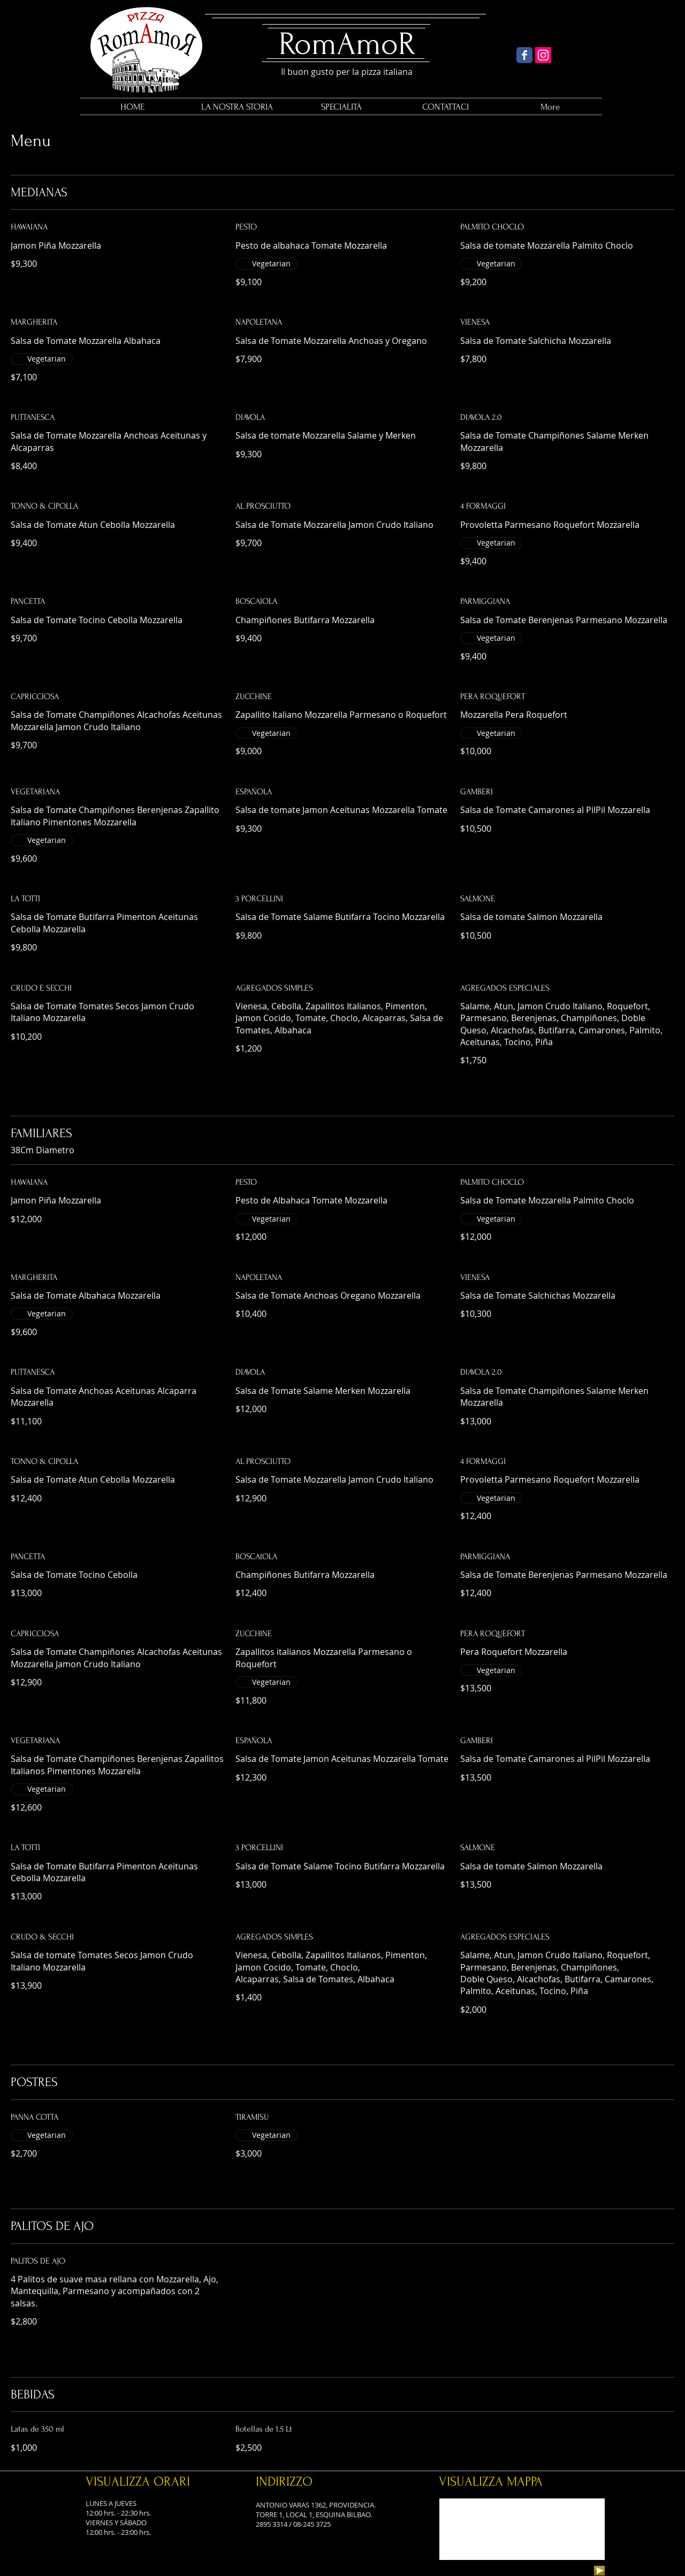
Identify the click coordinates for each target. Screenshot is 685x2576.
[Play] (599, 2570)
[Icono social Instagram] (543, 55)
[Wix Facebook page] (524, 55)
